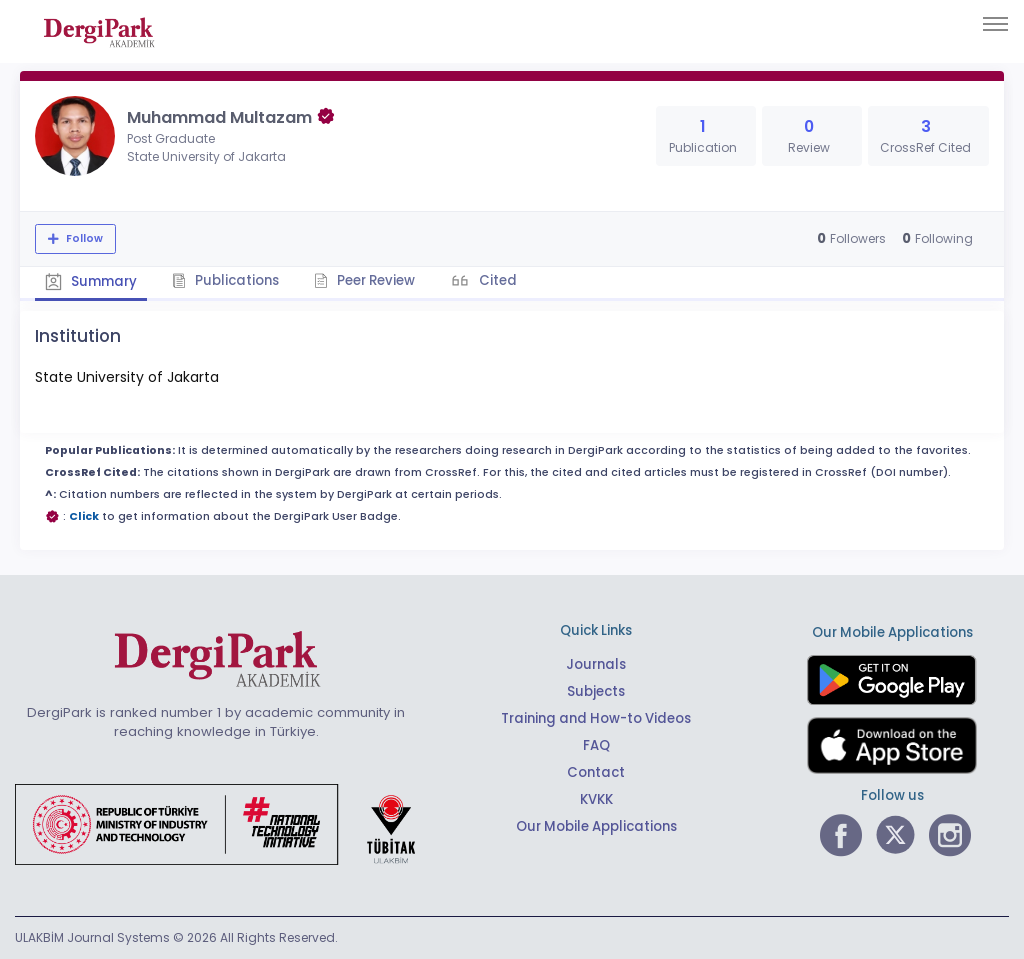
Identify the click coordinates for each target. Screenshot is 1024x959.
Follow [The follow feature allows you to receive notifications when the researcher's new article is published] (83, 238)
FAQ (596, 745)
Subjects (596, 691)
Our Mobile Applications (596, 826)
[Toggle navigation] (995, 24)
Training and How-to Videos (596, 718)
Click (84, 516)
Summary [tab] (91, 281)
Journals (596, 664)
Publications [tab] (225, 280)
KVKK (596, 799)
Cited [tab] (496, 280)
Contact (596, 772)
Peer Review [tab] (364, 280)
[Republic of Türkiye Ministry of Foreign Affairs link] (228, 823)
